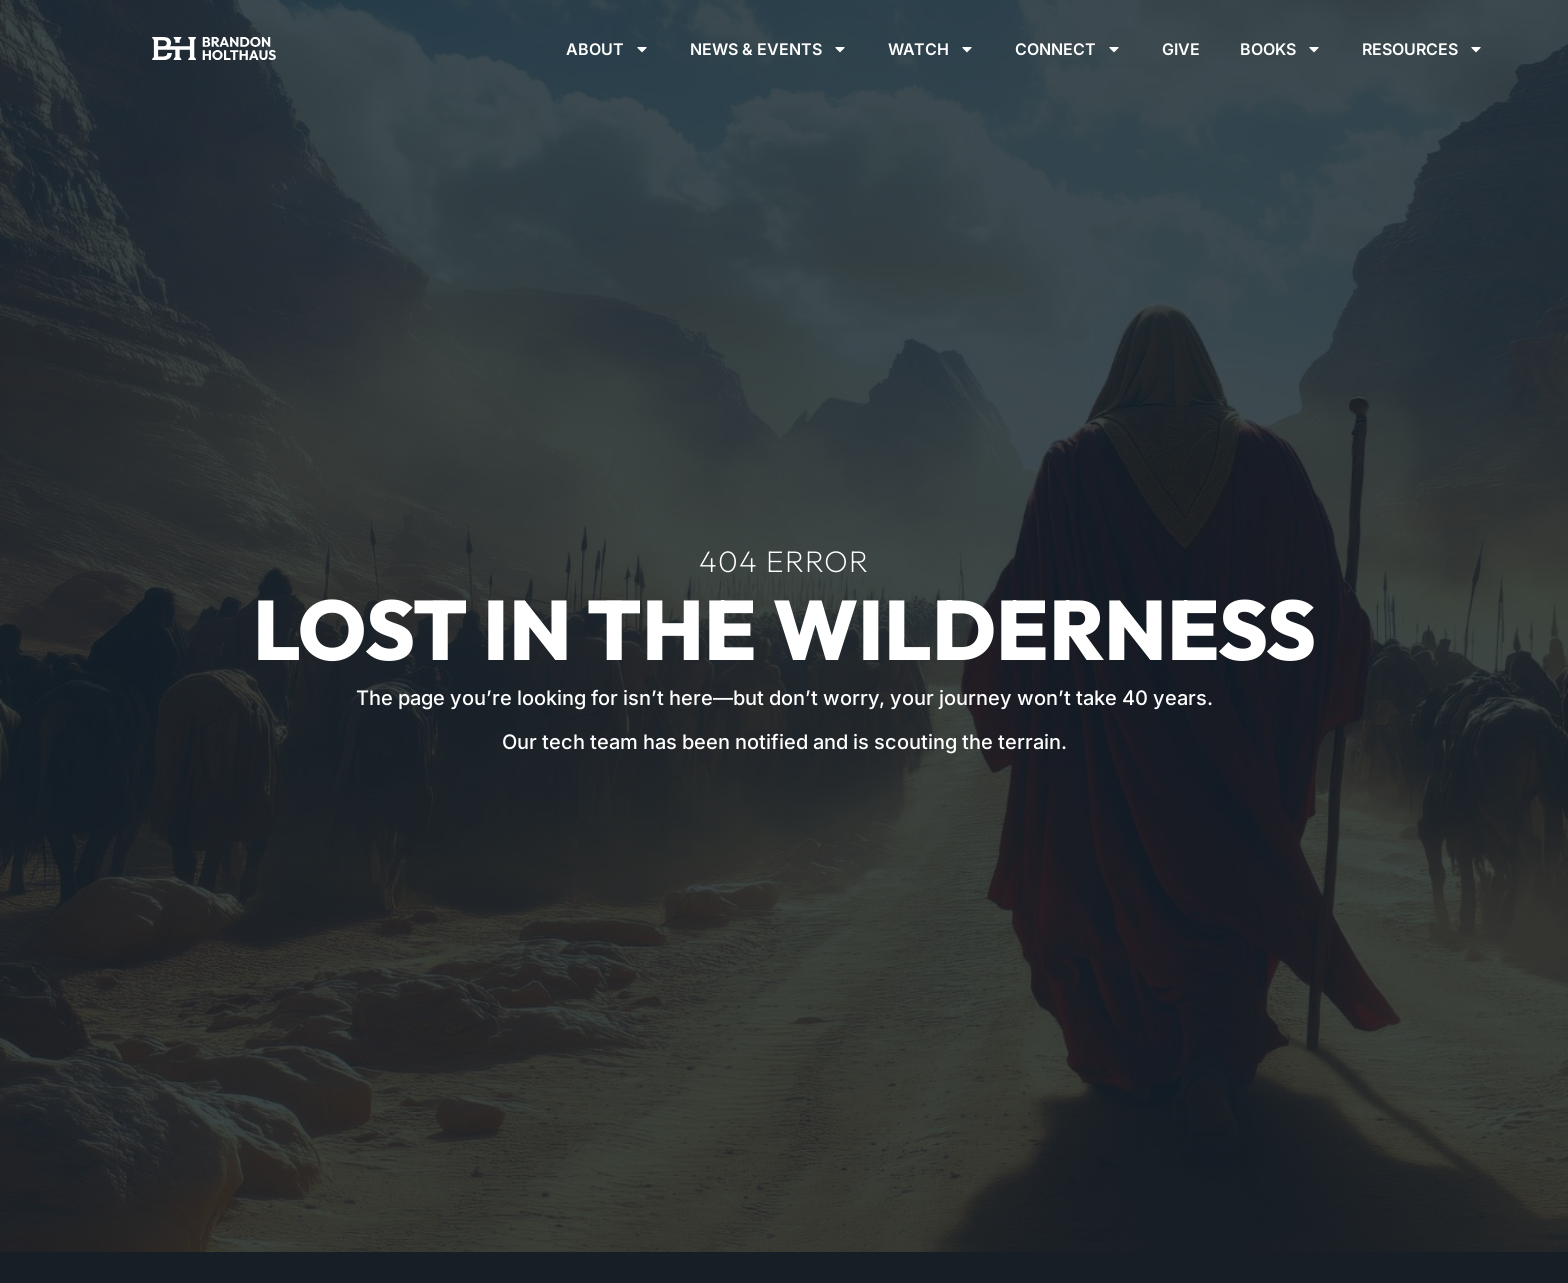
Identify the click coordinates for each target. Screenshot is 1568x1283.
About (608, 49)
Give (1181, 49)
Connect (1068, 49)
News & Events (769, 49)
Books (1281, 49)
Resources (1423, 49)
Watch (931, 49)
